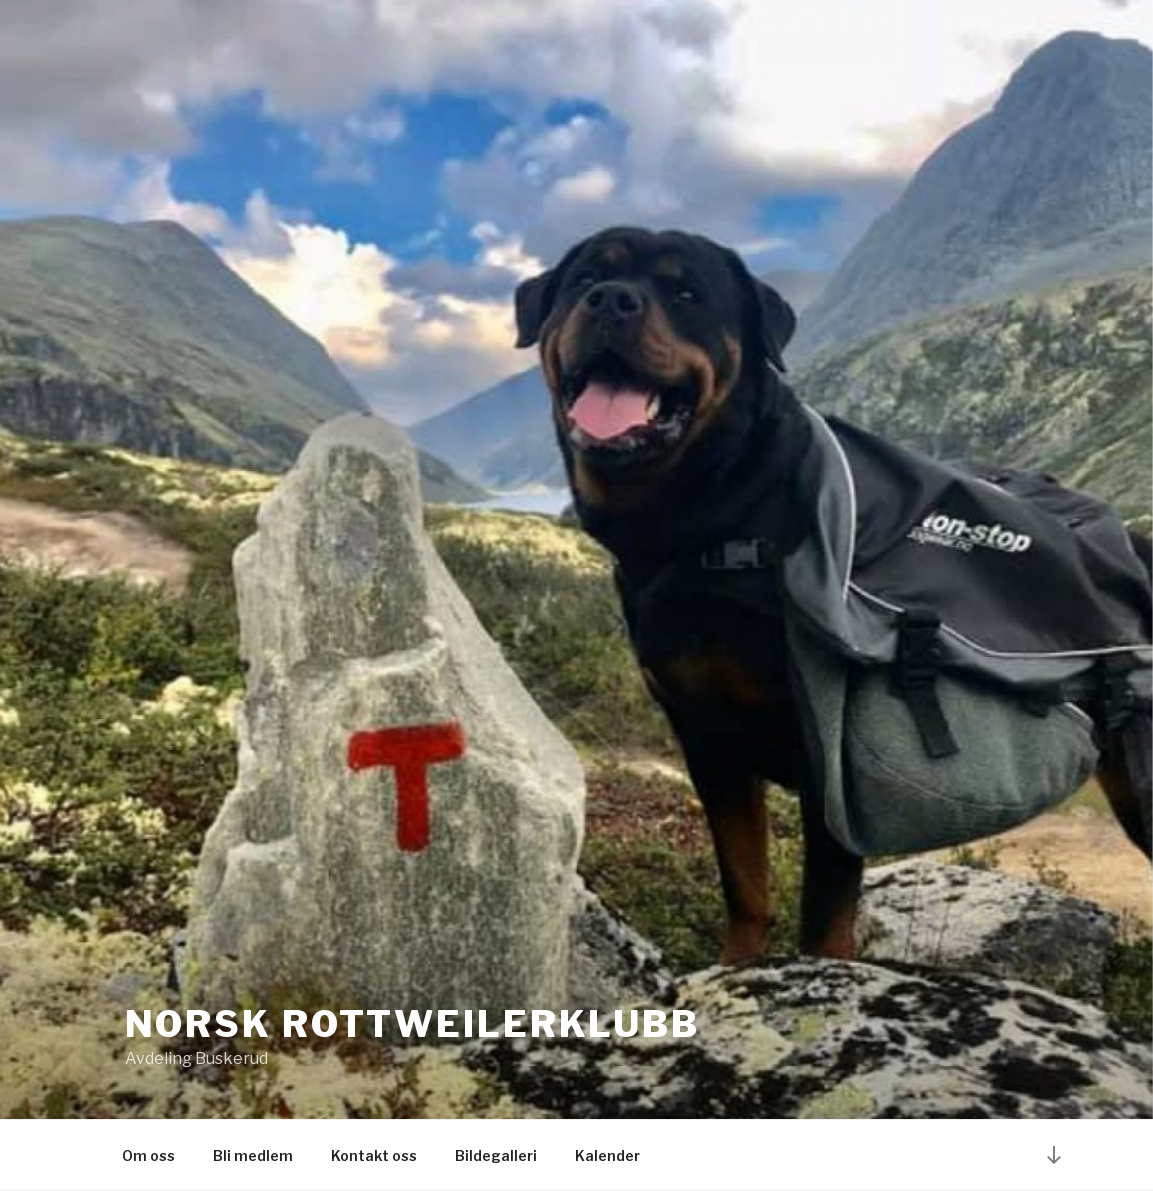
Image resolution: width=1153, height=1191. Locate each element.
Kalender (607, 1155)
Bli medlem (253, 1155)
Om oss (148, 1155)
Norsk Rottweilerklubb (412, 1024)
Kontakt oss (374, 1155)
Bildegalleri (496, 1155)
